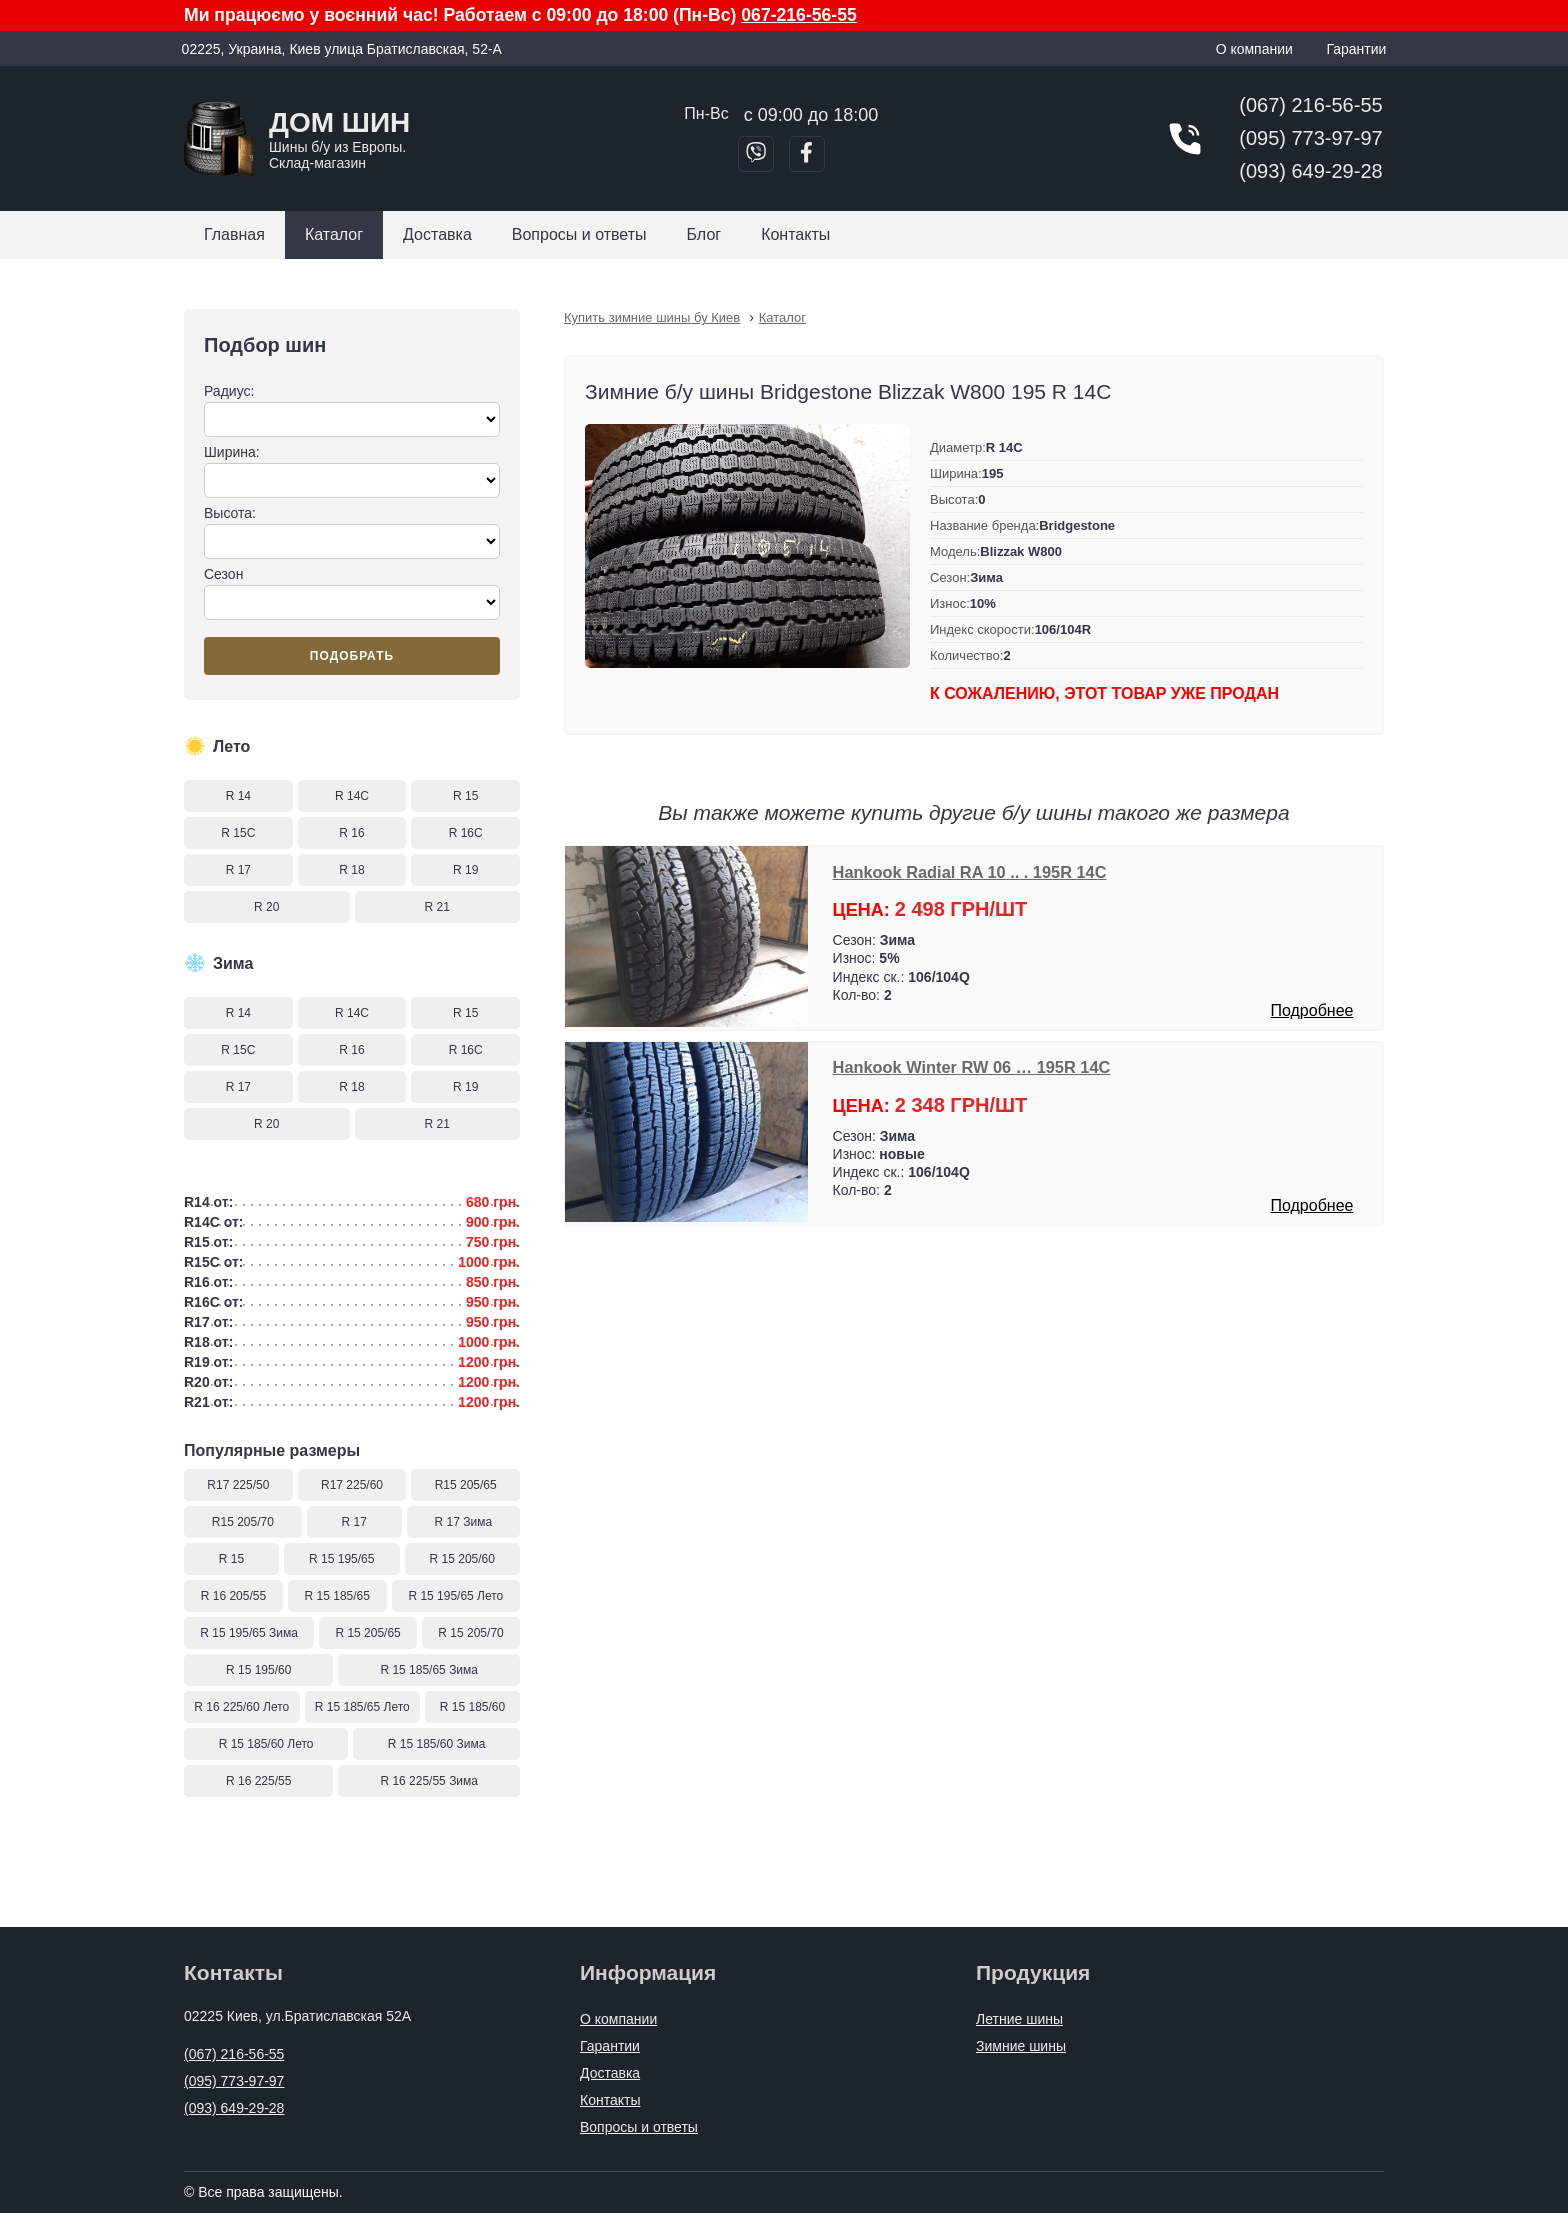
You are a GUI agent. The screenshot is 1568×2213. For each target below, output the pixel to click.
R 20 (266, 907)
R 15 (465, 796)
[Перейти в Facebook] (807, 154)
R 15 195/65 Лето (455, 1596)
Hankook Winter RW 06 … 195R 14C (972, 1067)
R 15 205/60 (462, 1559)
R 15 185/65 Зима (429, 1670)
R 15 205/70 (470, 1633)
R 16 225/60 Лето (241, 1707)
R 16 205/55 (233, 1596)
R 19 (465, 870)
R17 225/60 (352, 1485)
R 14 (238, 796)
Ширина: (352, 471)
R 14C (352, 796)
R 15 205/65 (367, 1633)
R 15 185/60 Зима (437, 1744)
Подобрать (352, 656)
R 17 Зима (464, 1522)
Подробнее (1311, 1010)
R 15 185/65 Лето (362, 1707)
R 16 (351, 833)
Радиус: (352, 410)
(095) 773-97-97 (1310, 138)
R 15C (238, 833)
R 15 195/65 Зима (249, 1633)
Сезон (352, 593)
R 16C (466, 833)
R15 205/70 (243, 1522)
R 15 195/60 (258, 1670)
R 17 (238, 870)
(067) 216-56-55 (1310, 105)
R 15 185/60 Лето (266, 1744)
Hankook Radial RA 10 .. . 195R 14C (970, 872)
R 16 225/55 (258, 1781)
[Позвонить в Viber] (756, 154)
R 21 (437, 907)
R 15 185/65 (337, 1596)
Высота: (352, 532)
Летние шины (1019, 2019)
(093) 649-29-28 (1310, 171)
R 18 (351, 870)
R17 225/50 (238, 1485)
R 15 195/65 (341, 1559)
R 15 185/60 (472, 1707)
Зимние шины (1021, 2046)
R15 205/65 (466, 1485)
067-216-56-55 (798, 15)
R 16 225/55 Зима (429, 1781)
